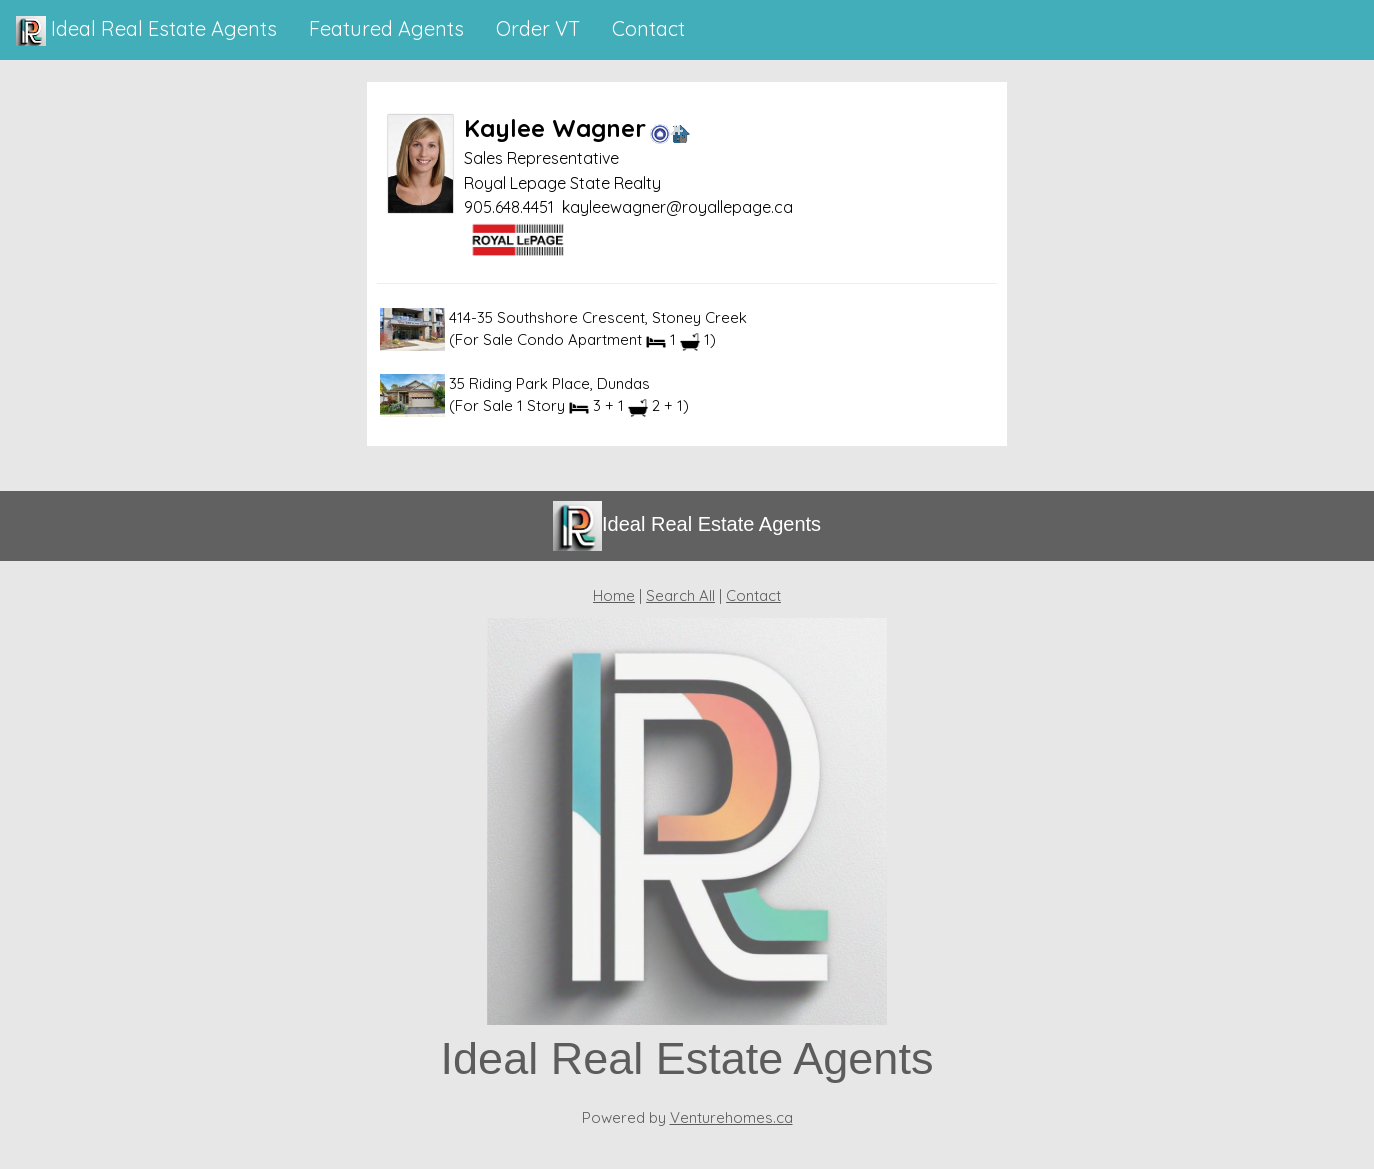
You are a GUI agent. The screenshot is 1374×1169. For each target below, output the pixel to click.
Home (614, 595)
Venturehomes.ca (731, 1117)
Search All (680, 595)
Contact (753, 595)
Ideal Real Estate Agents (146, 31)
